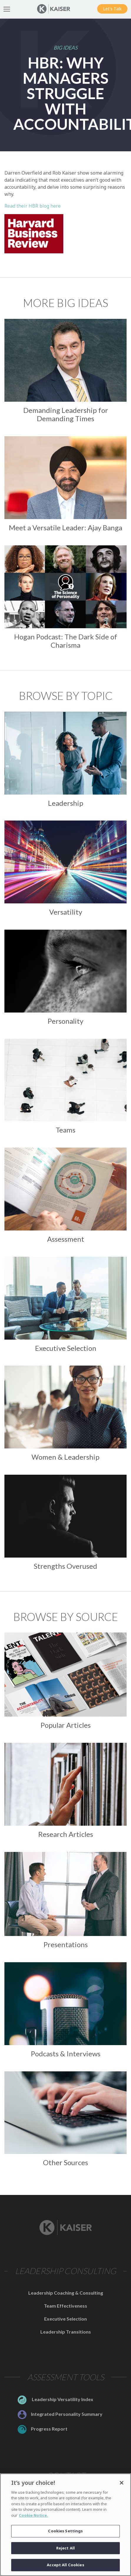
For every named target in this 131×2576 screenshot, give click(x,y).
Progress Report (42, 2428)
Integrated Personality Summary (60, 2414)
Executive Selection (65, 2318)
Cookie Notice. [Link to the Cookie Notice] (33, 2515)
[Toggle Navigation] (7, 9)
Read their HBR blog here (32, 206)
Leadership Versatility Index (55, 2399)
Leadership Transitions (65, 2331)
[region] (65, 2524)
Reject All (65, 2548)
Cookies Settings (65, 2531)
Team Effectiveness (65, 2305)
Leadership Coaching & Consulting (65, 2293)
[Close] (121, 2482)
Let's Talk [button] (112, 9)
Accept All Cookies (65, 2564)
